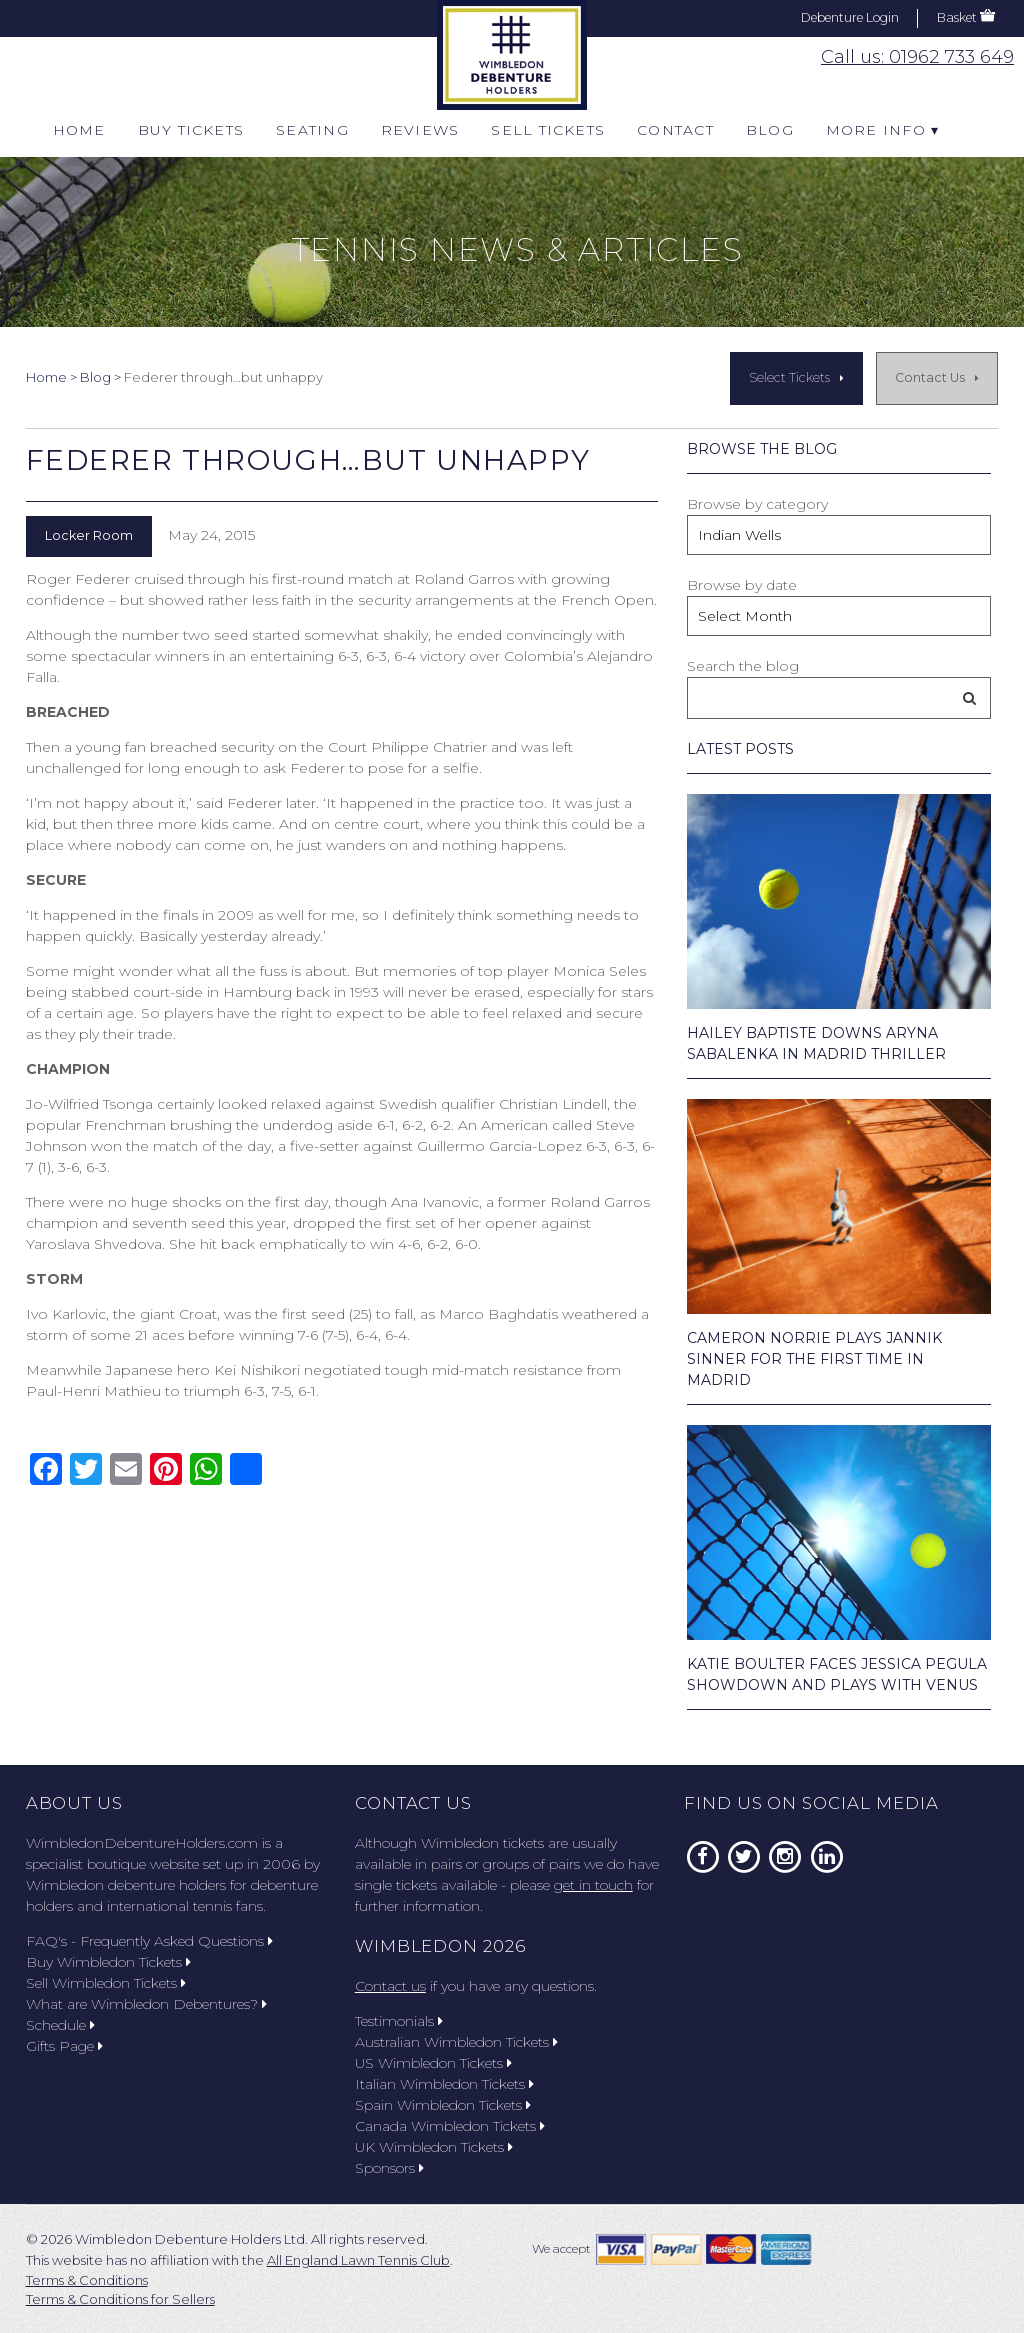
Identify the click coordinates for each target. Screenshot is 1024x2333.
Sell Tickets (548, 130)
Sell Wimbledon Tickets (106, 1983)
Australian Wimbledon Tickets (456, 2042)
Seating (312, 130)
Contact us (390, 1986)
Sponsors (389, 2168)
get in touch (593, 1885)
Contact (675, 130)
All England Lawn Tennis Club (358, 2260)
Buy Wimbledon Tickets (108, 1962)
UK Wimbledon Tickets (434, 2147)
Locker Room (89, 535)
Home (79, 130)
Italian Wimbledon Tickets (444, 2084)
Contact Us (930, 377)
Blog (770, 130)
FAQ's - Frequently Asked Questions (149, 1941)
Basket (957, 17)
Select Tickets (789, 377)
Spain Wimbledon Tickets (443, 2105)
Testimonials (399, 2021)
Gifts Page (64, 2046)
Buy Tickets (191, 130)
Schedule (60, 2025)
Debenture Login (850, 17)
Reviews (420, 130)
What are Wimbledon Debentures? (146, 2004)
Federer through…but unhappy (308, 460)
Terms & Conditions (87, 2280)
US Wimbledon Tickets (433, 2063)
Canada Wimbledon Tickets (450, 2126)
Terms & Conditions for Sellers (120, 2299)
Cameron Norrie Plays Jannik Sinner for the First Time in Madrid (814, 1359)
